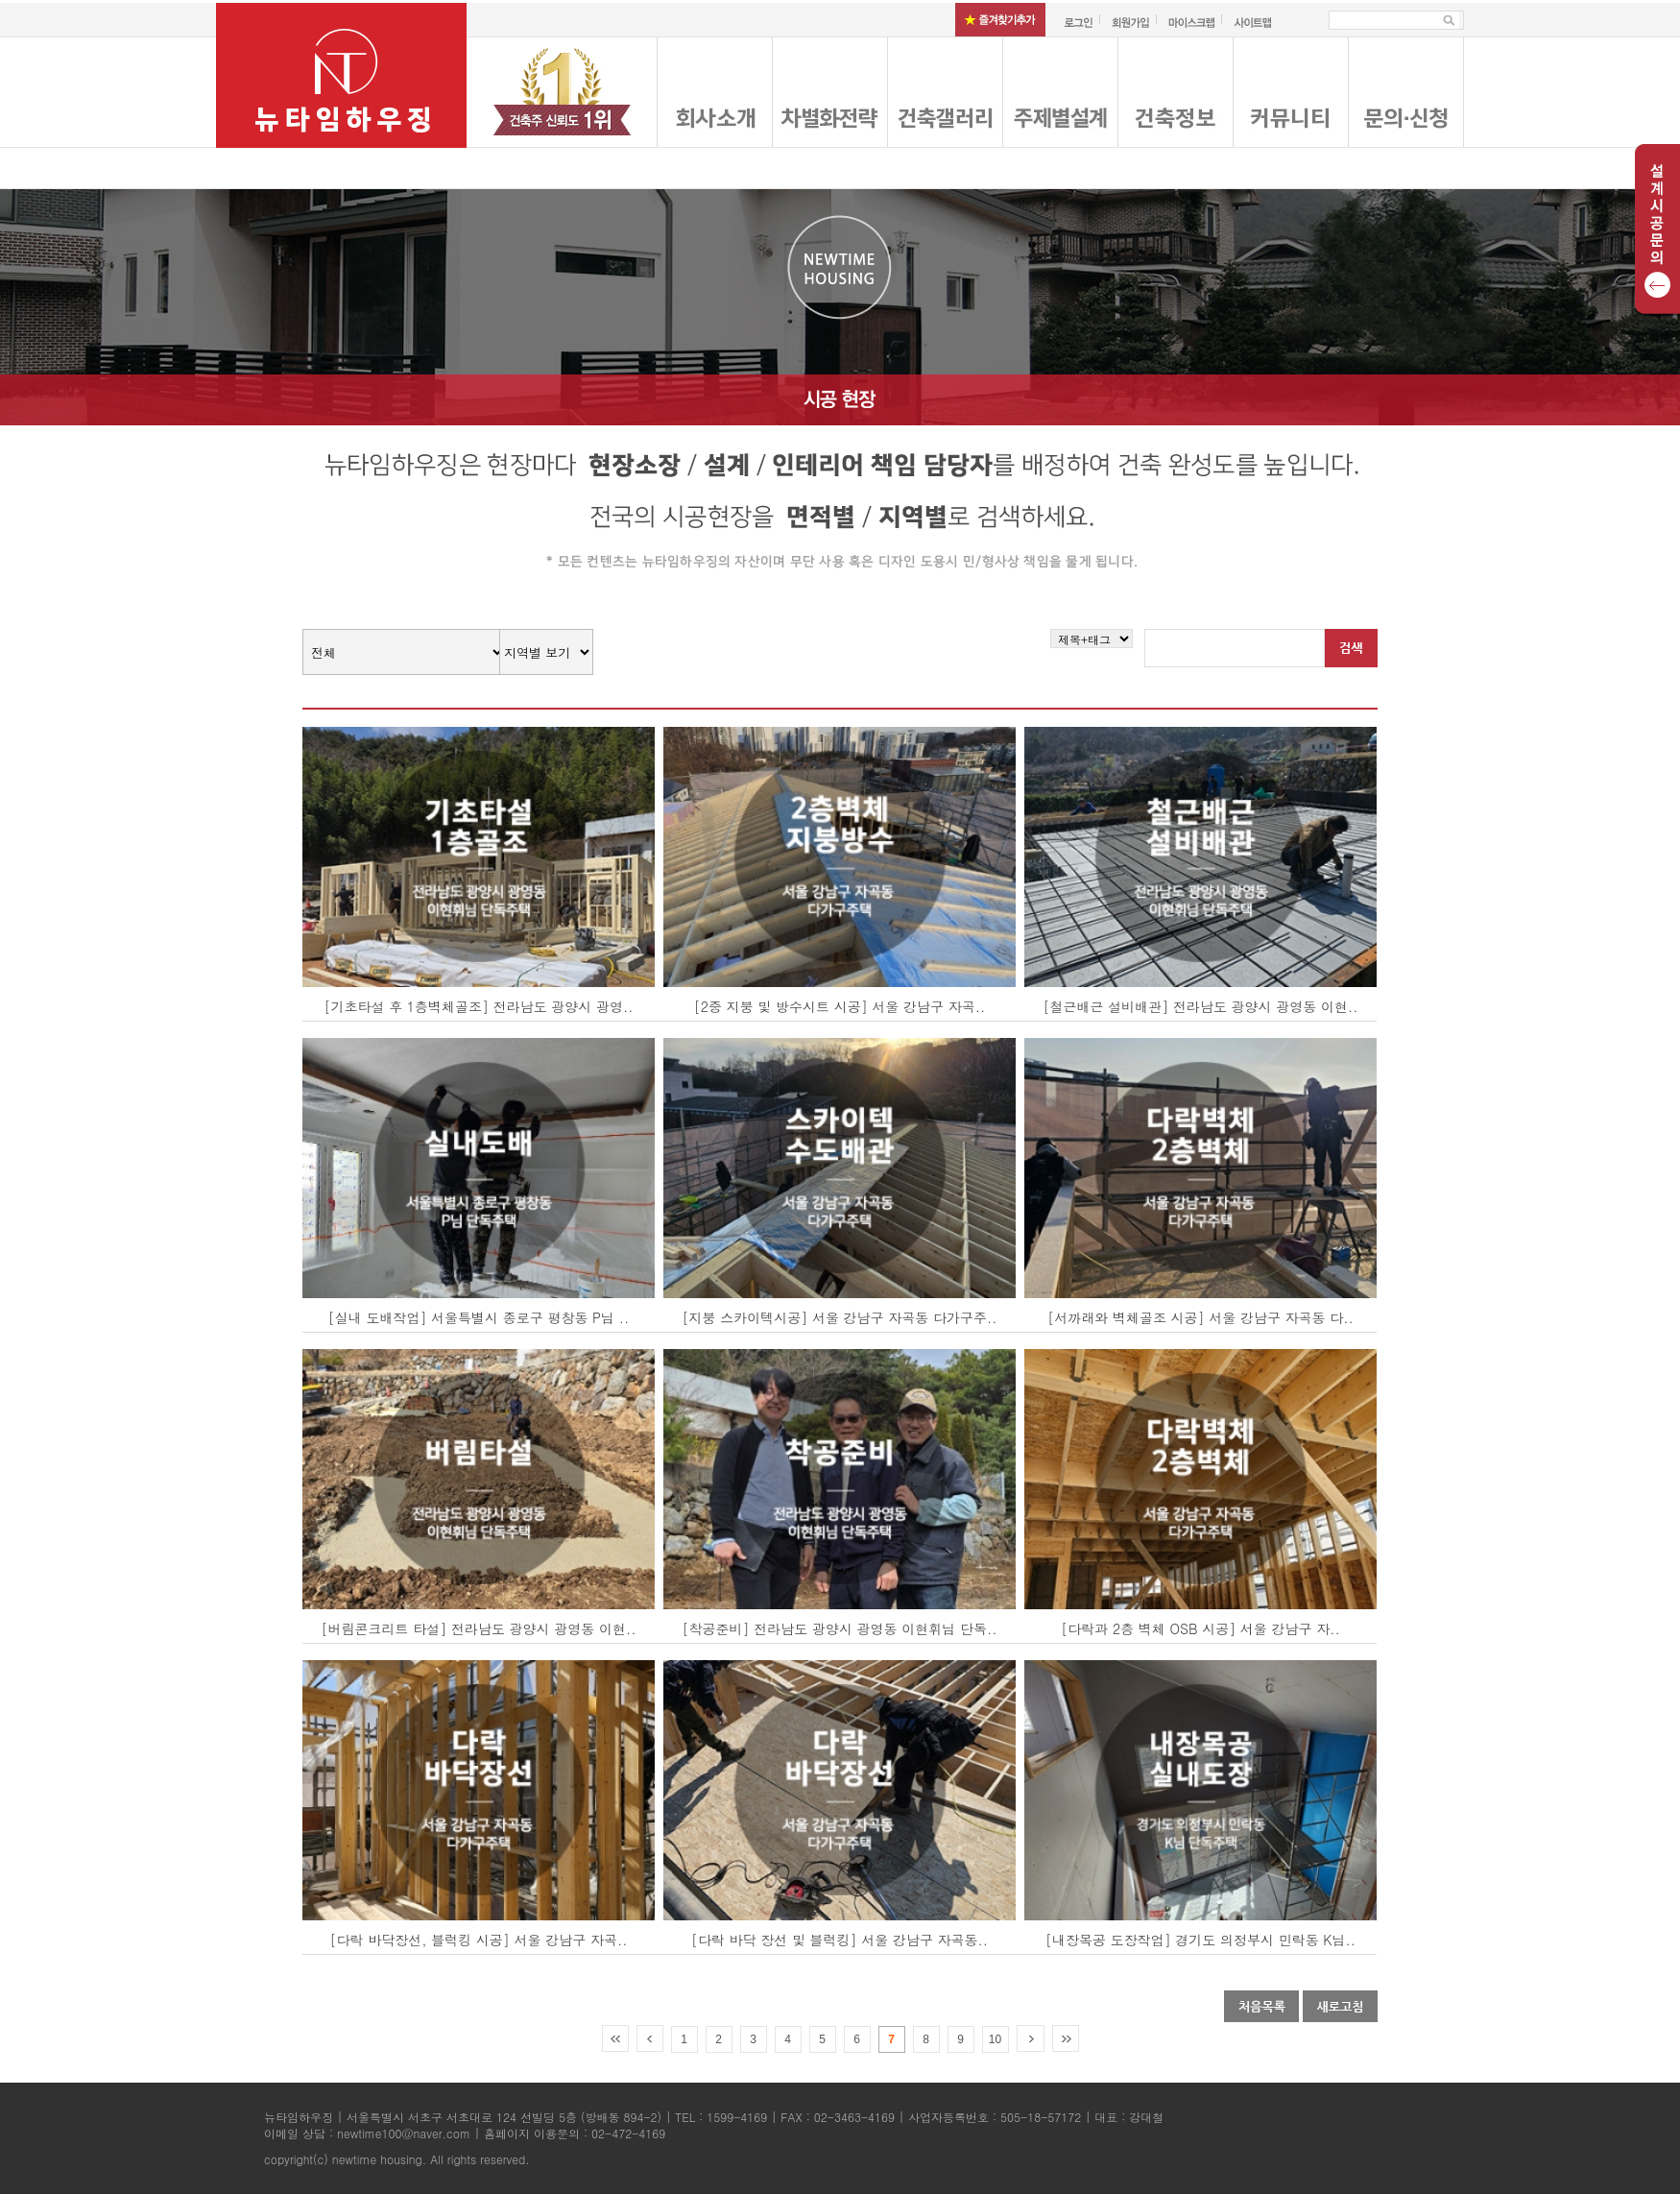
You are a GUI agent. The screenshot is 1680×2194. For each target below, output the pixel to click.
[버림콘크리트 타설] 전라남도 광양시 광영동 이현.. (479, 1628)
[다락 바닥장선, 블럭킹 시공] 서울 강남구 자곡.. (479, 1939)
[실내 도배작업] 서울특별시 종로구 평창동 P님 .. (479, 1317)
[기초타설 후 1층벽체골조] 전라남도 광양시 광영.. (478, 1006)
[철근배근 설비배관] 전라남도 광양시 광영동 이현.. (1201, 1006)
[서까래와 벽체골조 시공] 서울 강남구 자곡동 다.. (1200, 1317)
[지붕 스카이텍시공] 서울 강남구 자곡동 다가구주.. (840, 1317)
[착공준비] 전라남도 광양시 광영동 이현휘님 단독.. (840, 1628)
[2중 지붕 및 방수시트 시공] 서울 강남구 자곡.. (839, 1006)
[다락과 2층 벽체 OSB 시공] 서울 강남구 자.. (1200, 1628)
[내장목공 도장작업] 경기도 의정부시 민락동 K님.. (1200, 1939)
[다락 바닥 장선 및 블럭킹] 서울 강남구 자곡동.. (839, 1939)
